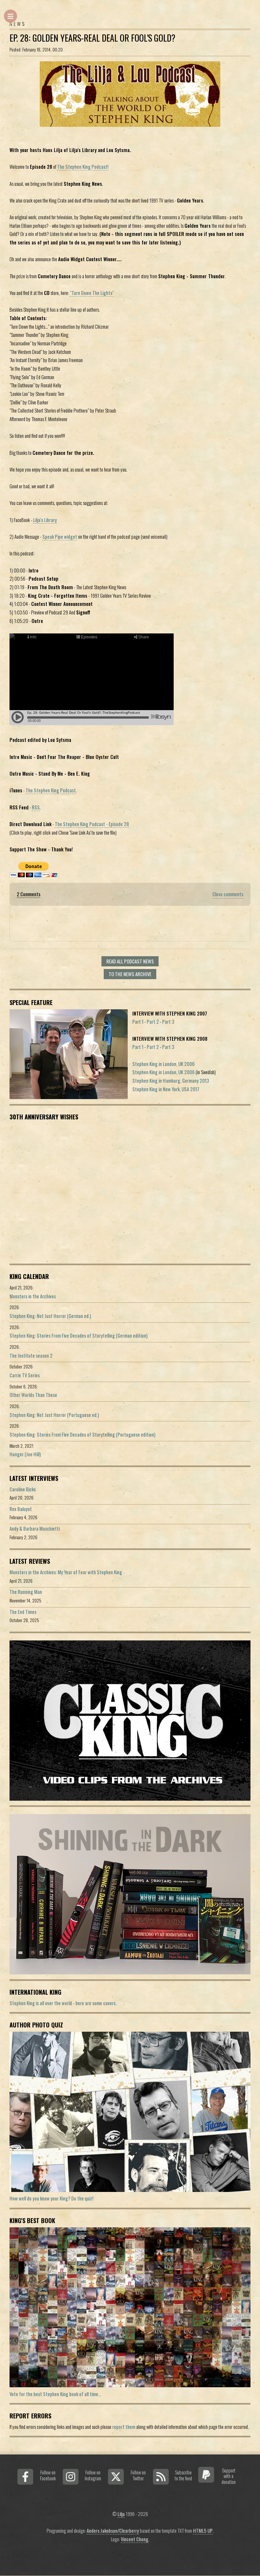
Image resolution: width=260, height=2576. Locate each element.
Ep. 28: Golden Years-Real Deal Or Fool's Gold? (92, 37)
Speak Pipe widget (59, 536)
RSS (36, 807)
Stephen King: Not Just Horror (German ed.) (50, 1315)
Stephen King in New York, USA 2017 (165, 1089)
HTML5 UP (203, 2530)
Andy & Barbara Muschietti (35, 1528)
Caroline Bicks (23, 1489)
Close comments (227, 894)
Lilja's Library (45, 519)
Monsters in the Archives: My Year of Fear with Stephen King (66, 1572)
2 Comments (28, 894)
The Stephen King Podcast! (82, 166)
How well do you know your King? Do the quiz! (51, 2198)
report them (123, 2426)
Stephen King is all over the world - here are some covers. (63, 2003)
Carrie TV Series (25, 1375)
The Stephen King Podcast (51, 790)
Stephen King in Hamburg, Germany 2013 (170, 1080)
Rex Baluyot (21, 1508)
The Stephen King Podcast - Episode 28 (92, 824)
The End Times (23, 1611)
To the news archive (130, 974)
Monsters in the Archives (33, 1296)
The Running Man (26, 1591)
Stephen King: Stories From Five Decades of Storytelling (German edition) (78, 1335)
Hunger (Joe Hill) (25, 1454)
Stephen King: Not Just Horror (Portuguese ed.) (54, 1414)
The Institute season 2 (31, 1355)
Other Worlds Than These (33, 1394)
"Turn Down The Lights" (92, 292)
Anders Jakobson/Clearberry (113, 2530)
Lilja (121, 2513)
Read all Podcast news (130, 961)
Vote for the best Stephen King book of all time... (55, 2394)
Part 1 (137, 1021)
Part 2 (153, 1021)
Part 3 (168, 1021)
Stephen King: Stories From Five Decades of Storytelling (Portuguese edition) (82, 1434)
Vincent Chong (134, 2539)
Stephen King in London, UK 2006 (163, 1063)
